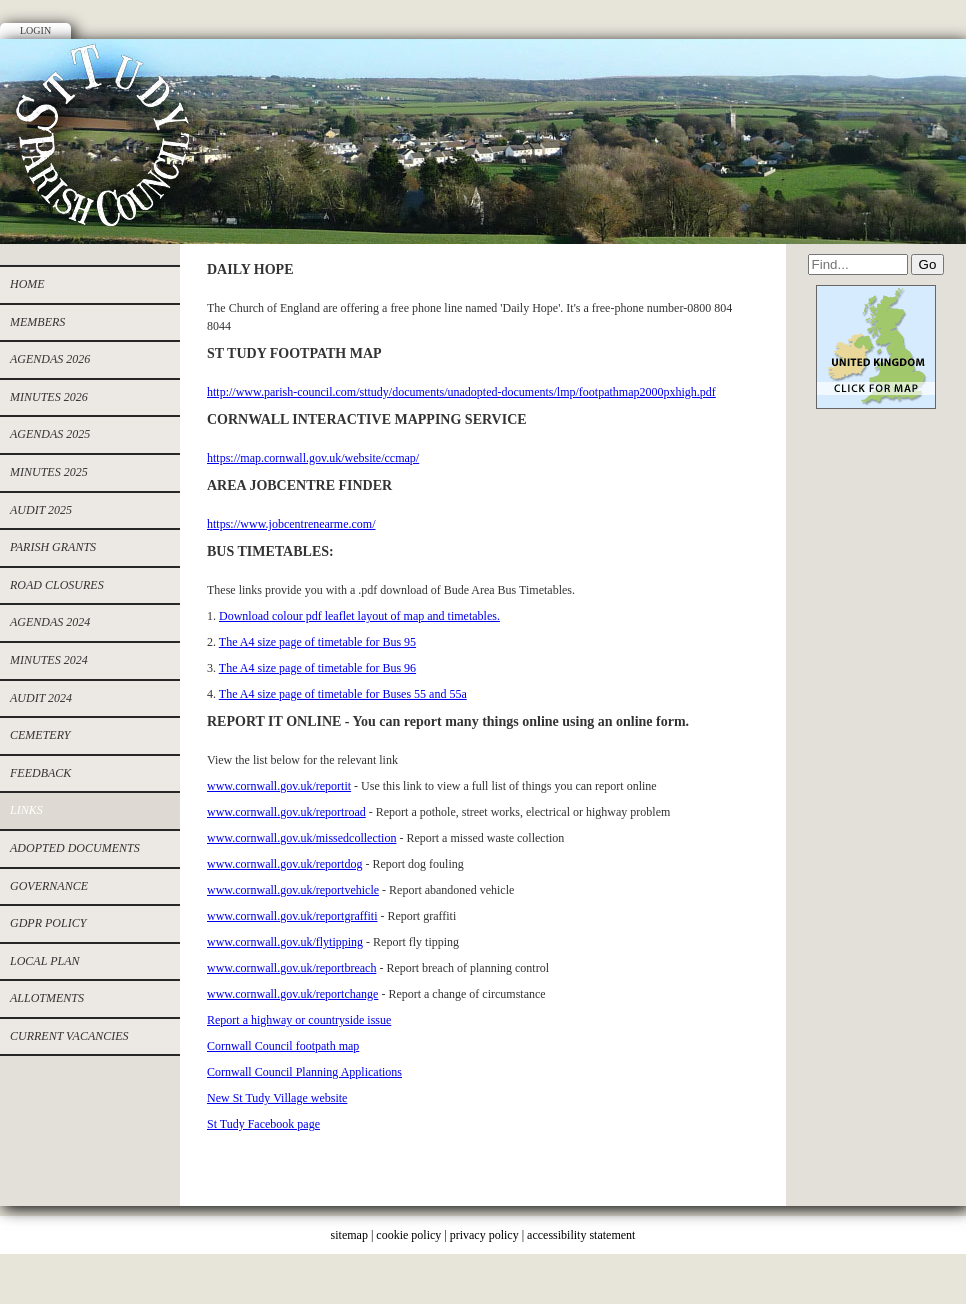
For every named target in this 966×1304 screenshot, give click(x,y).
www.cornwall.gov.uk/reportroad (286, 812)
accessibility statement (581, 1235)
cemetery (40, 735)
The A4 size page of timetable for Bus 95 (317, 642)
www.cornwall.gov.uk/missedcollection (301, 838)
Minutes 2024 (49, 660)
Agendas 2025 (50, 434)
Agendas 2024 (50, 622)
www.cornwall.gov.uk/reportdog (284, 864)
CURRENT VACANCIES (69, 1036)
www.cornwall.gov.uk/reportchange (292, 994)
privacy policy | (488, 1235)
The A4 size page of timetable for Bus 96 (317, 668)
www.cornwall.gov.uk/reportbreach (291, 968)
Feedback (40, 773)
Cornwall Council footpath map (283, 1046)
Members (37, 322)
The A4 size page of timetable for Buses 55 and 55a (343, 694)
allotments (47, 998)
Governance (49, 886)
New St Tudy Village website (277, 1098)
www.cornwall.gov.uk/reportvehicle (293, 890)
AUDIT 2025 (41, 510)
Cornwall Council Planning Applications (304, 1072)
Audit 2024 (41, 698)
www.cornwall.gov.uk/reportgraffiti (292, 916)
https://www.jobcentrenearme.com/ (291, 524)
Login (35, 30)
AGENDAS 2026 (50, 359)
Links (26, 810)
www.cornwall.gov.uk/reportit (279, 786)
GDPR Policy (48, 923)
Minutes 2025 (49, 472)
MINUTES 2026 (49, 397)
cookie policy (408, 1235)
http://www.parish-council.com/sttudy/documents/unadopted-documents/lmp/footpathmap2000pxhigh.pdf (461, 392)
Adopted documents (75, 848)
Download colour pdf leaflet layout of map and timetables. (359, 616)
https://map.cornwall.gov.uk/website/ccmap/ (313, 458)
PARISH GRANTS (53, 547)
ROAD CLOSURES (57, 585)
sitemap (349, 1235)
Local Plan (44, 961)
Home (27, 284)
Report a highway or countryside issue (299, 1020)
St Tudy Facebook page (263, 1124)
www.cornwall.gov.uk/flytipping (285, 942)
